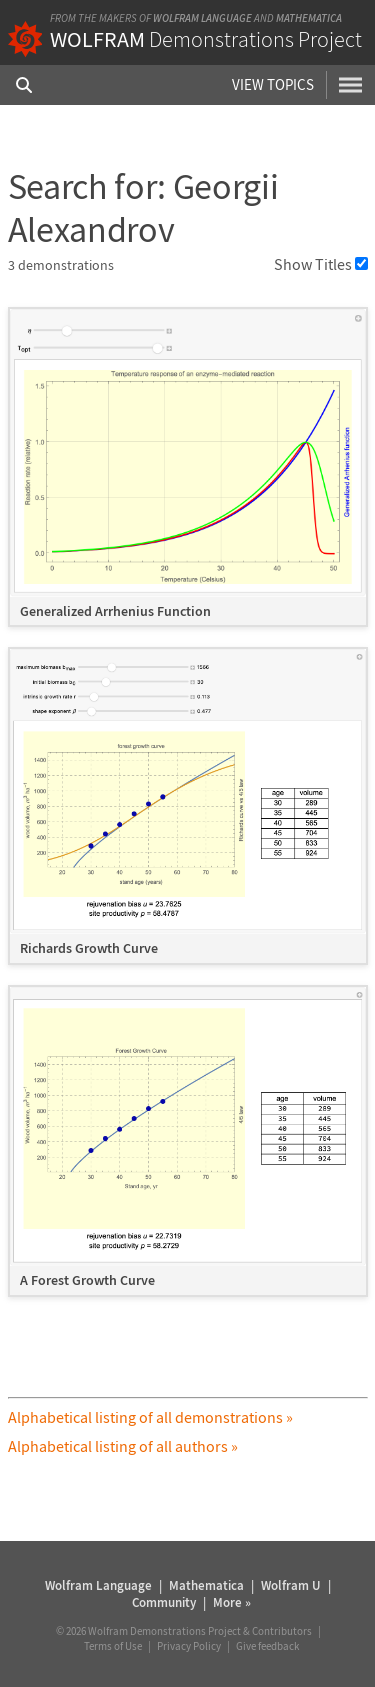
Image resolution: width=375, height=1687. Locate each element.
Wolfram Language (202, 18)
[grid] (188, 812)
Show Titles (321, 264)
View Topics (273, 84)
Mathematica (309, 18)
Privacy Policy (189, 1646)
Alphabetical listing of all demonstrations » (150, 1417)
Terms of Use (113, 1646)
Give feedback (267, 1646)
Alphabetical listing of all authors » (123, 1446)
